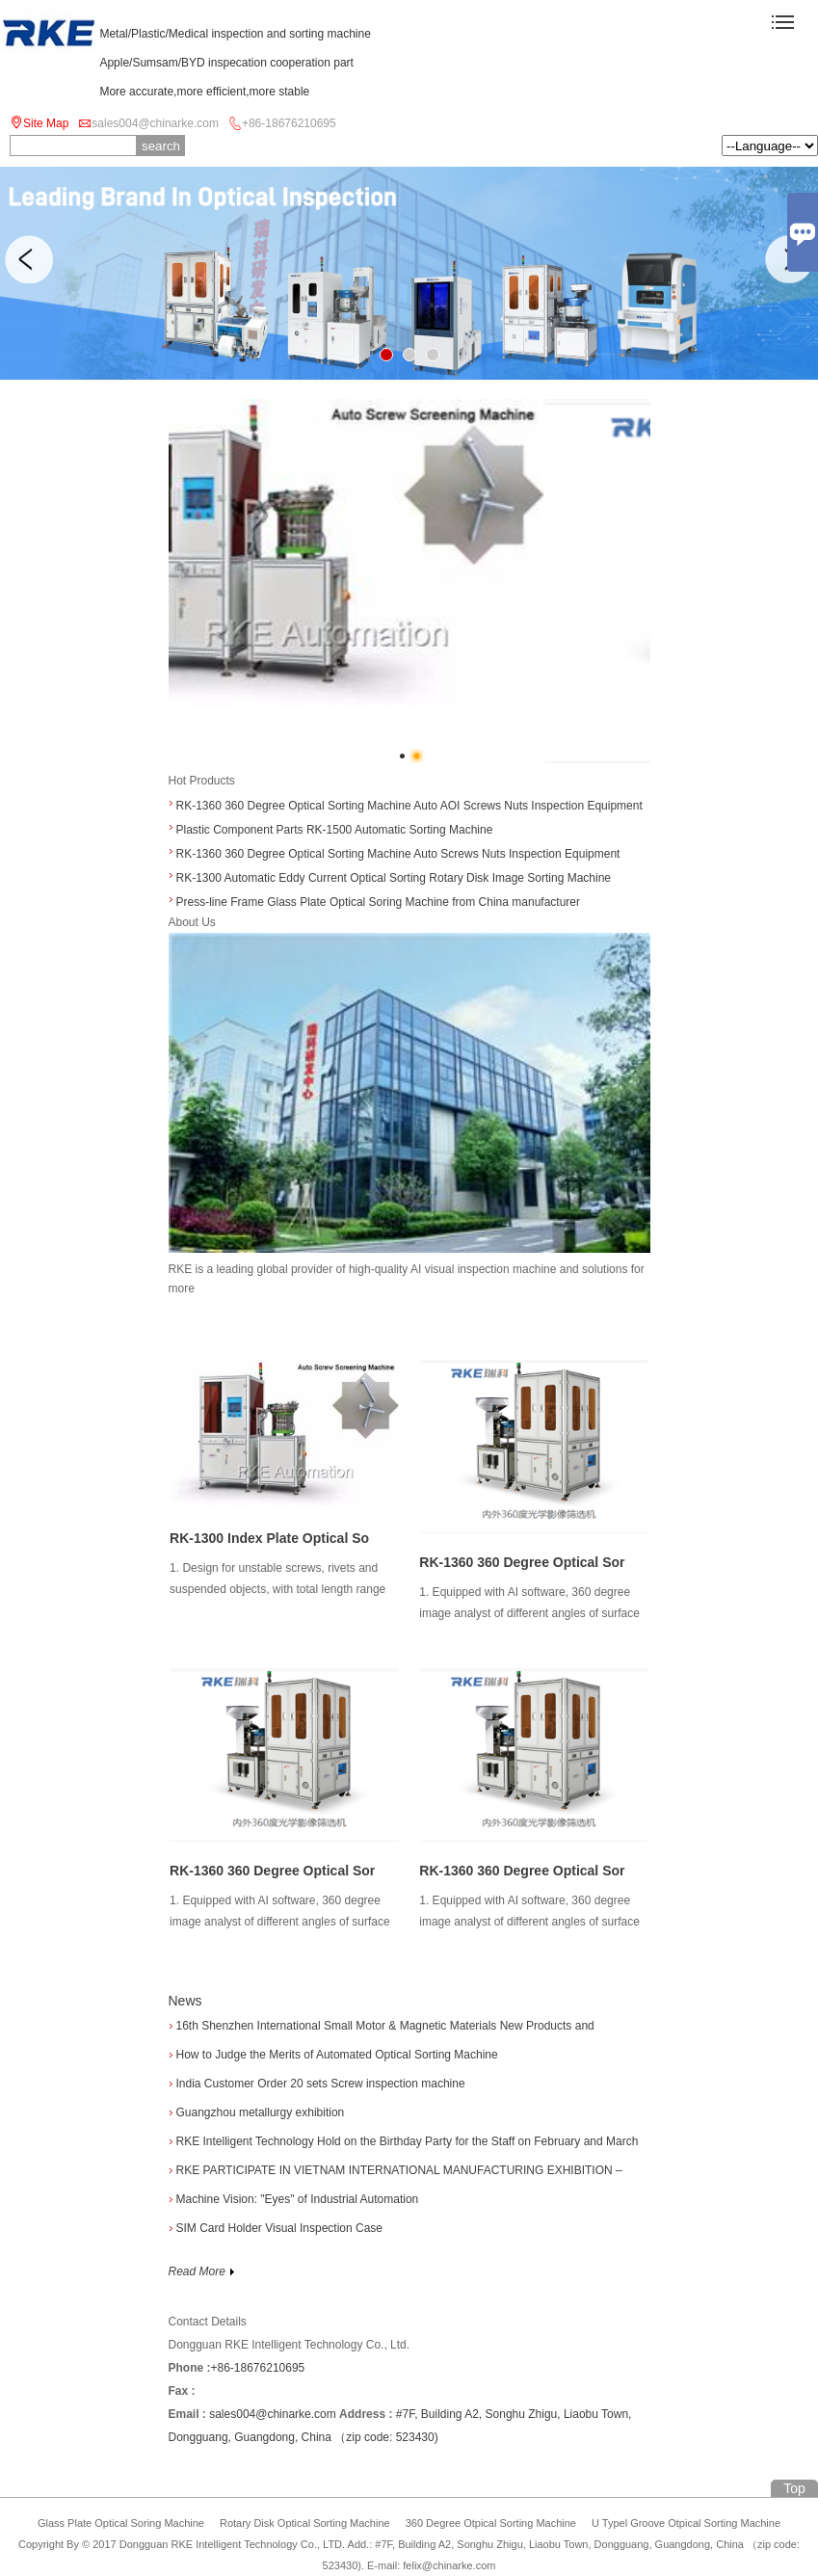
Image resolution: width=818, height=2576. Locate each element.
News (185, 2000)
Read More (202, 2271)
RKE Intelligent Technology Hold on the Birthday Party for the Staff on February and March (407, 2141)
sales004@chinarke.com (155, 123)
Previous (29, 259)
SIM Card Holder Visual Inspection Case (279, 2228)
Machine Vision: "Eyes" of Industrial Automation (297, 2199)
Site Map (45, 123)
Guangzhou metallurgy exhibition (260, 2112)
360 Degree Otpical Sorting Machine (491, 2523)
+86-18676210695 (289, 123)
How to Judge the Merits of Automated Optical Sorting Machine (337, 2054)
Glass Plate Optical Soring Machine (121, 2523)
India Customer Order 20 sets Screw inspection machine (320, 2083)
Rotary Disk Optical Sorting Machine (305, 2523)
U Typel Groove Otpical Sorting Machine (686, 2523)
